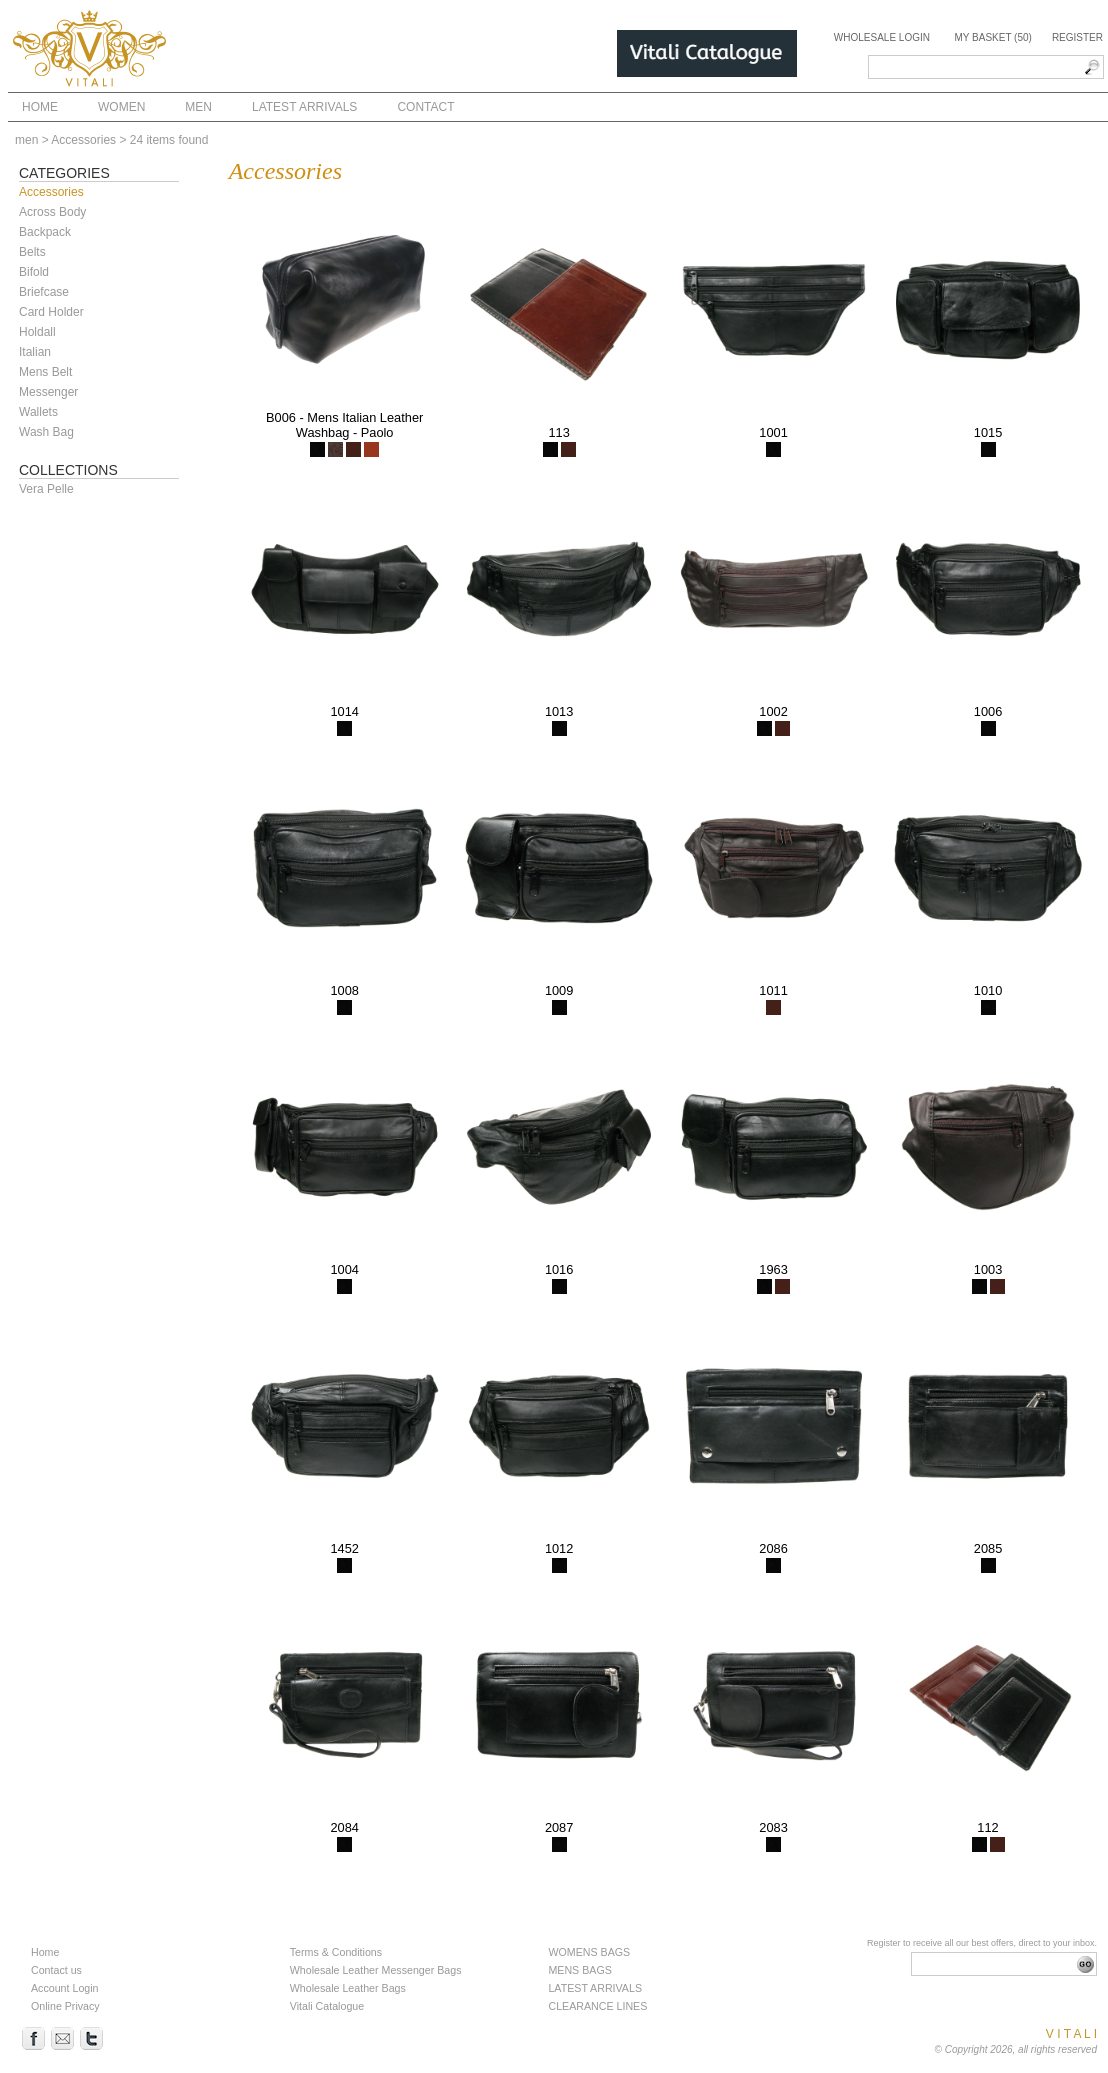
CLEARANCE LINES (597, 2006)
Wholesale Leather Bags (348, 1988)
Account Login (65, 1988)
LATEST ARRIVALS (595, 1988)
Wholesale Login (882, 37)
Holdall (37, 332)
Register (1077, 37)
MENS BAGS (579, 1970)
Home (45, 1952)
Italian (35, 352)
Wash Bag (46, 432)
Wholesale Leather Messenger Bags (376, 1970)
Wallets (38, 412)
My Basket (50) (992, 37)
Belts (32, 252)
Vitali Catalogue (327, 2006)
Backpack (45, 232)
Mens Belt (45, 372)
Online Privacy (65, 2006)
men (26, 140)
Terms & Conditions (336, 1952)
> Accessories (79, 140)
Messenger (48, 392)
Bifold (34, 272)
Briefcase (44, 292)
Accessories (51, 192)
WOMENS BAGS (589, 1952)
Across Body (52, 212)
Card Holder (51, 312)
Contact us (56, 1970)
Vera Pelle (46, 489)
